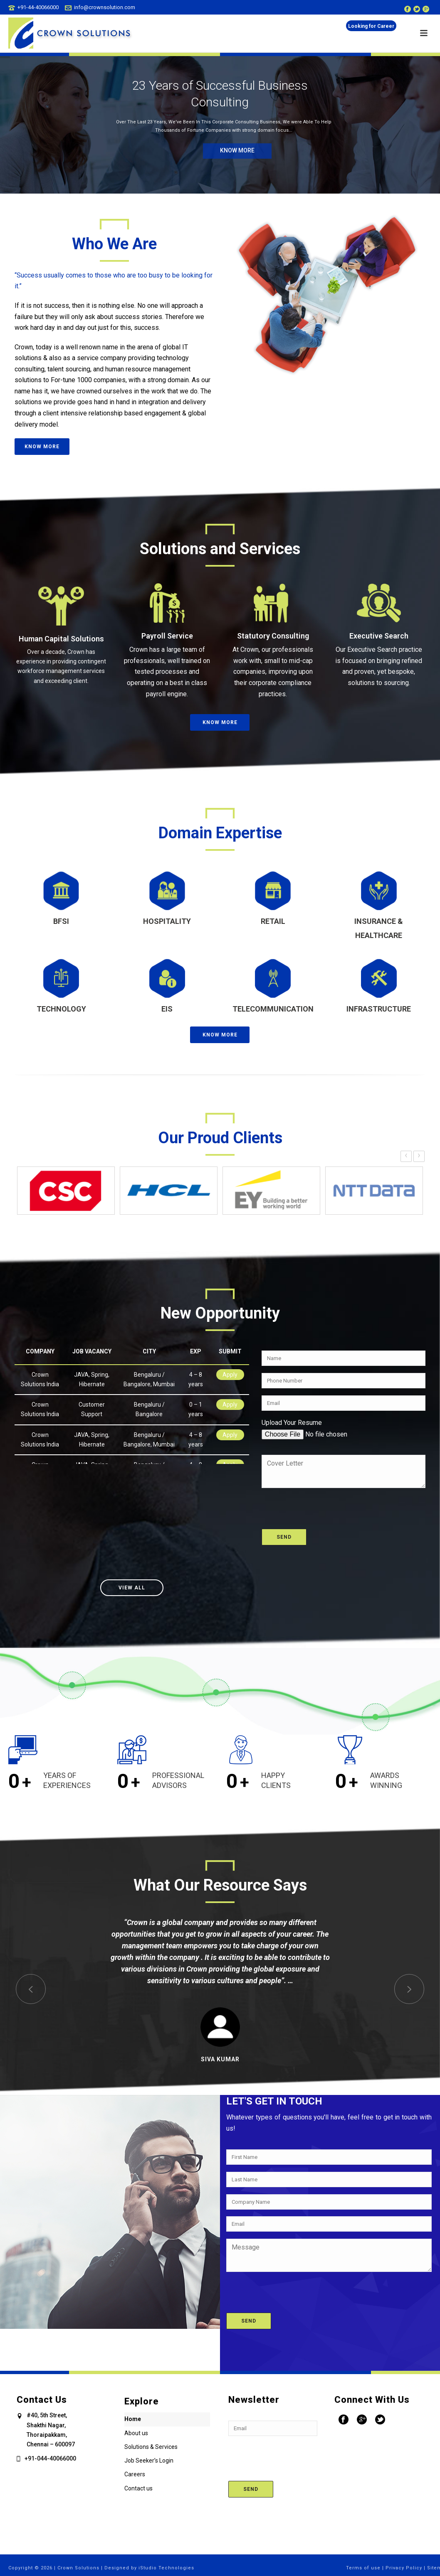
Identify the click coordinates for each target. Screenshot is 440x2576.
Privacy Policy (404, 2568)
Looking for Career (371, 26)
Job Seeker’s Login (148, 2460)
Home (132, 2419)
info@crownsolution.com (104, 7)
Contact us (138, 2488)
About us (136, 2433)
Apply (229, 1374)
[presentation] (325, 1504)
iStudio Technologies (166, 2568)
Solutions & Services (151, 2446)
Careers (134, 2474)
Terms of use (363, 2568)
